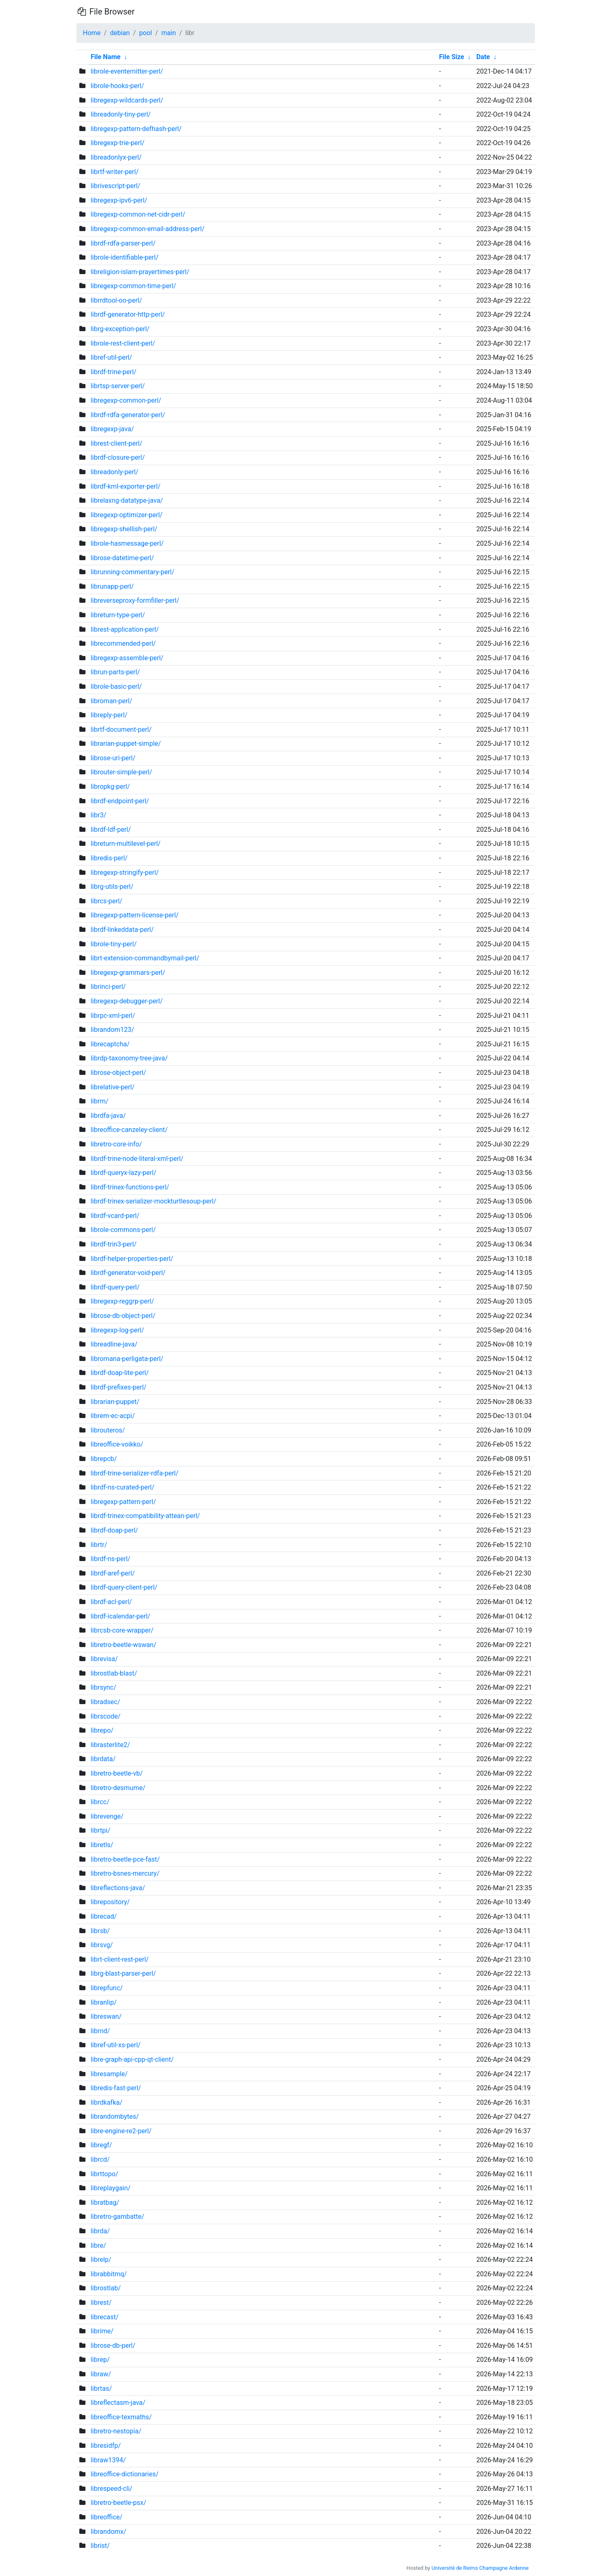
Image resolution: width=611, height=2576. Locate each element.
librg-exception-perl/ (119, 329)
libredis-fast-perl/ (115, 2088)
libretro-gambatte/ (117, 2216)
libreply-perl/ (108, 715)
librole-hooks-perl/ (117, 86)
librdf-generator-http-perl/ (127, 314)
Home (92, 33)
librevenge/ (106, 1816)
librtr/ (98, 1545)
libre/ (98, 2245)
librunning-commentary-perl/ (132, 572)
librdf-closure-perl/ (117, 457)
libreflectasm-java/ (117, 2402)
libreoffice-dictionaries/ (124, 2474)
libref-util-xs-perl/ (115, 2045)
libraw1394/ (108, 2460)
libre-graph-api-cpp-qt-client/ (132, 2059)
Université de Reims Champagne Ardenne (480, 2568)
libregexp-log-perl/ (117, 1330)
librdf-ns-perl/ (110, 1559)
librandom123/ (112, 1030)
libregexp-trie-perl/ (117, 143)
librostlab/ (105, 2288)
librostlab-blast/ (113, 1673)
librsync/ (103, 1687)
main (168, 33)
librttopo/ (104, 2174)
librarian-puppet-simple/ (125, 743)
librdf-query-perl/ (114, 1287)
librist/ (99, 2546)
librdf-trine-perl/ (113, 372)
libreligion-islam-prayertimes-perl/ (139, 272)
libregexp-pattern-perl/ (123, 1502)
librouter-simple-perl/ (121, 772)
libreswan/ (105, 2016)
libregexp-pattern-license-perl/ (134, 915)
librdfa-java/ (108, 1116)
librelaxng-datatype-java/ (126, 500)
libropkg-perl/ (110, 786)
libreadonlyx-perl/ (115, 157)
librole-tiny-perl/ (113, 944)
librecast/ (104, 2317)
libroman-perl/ (111, 701)
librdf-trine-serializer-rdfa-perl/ (134, 1473)
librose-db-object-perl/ (122, 1316)
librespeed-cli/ (111, 2488)
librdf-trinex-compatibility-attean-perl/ (145, 1516)
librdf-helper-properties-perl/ (131, 1259)
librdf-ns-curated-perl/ (122, 1487)
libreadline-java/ (113, 1344)
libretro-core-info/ (116, 1144)
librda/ (99, 2231)
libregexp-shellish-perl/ (123, 529)
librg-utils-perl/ (111, 886)
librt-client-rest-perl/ (119, 1959)
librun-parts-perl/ (115, 672)
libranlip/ (103, 2002)
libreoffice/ (106, 2517)
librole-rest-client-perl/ (122, 343)
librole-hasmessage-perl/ (127, 543)
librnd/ (100, 2031)
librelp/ (100, 2259)
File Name (105, 57)
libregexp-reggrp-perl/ (122, 1301)
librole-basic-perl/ (116, 686)
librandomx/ (108, 2531)
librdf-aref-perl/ (112, 1573)
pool (145, 33)
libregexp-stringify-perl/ (124, 872)
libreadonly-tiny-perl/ (120, 114)
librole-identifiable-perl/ (124, 257)
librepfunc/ (106, 1988)
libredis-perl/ (109, 858)
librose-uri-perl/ (112, 758)
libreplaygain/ (110, 2188)
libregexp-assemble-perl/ (126, 658)
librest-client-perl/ (116, 443)
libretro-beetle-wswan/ (123, 1645)
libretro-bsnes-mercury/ (124, 1873)
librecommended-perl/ (123, 643)
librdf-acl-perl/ (111, 1602)
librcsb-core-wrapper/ (121, 1630)
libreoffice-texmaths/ (121, 2417)
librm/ (99, 1101)
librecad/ (103, 1916)
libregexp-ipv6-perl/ (118, 200)
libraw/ (100, 2374)
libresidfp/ (105, 2445)
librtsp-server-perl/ (117, 386)
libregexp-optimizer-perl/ (126, 515)
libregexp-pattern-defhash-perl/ (135, 129)
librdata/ (102, 1759)
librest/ (101, 2302)
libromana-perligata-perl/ (126, 1359)
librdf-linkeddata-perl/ (122, 929)
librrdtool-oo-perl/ (116, 300)
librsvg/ (101, 1945)
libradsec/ (105, 1702)
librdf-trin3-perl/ (113, 1244)
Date (483, 57)
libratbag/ (104, 2202)
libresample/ (108, 2074)
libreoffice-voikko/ (116, 1444)
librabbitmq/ (108, 2274)
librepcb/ (103, 1459)
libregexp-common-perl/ (125, 400)
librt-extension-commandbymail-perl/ (144, 958)
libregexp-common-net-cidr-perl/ (137, 214)
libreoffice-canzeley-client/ (128, 1130)
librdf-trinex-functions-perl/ (129, 1187)
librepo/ (101, 1730)
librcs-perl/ (106, 901)
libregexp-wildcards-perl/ (126, 100)
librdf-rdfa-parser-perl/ (122, 243)
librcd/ (99, 2159)
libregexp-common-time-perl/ (133, 286)
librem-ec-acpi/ (112, 1416)
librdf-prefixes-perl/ (118, 1387)
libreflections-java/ (117, 1888)
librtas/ (101, 2388)
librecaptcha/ (109, 1044)
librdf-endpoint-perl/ (119, 801)
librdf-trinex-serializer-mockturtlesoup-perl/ (153, 1201)
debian (120, 33)
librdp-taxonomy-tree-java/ (129, 1058)
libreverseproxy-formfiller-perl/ (134, 600)
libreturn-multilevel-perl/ (125, 844)
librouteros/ (107, 1430)
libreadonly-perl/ (114, 472)
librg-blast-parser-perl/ (123, 1973)
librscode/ (105, 1716)
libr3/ (98, 815)
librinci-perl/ (108, 987)
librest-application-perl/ (124, 629)
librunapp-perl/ (111, 586)
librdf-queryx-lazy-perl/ (123, 1173)
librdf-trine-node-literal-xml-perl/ (136, 1159)
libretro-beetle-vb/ (116, 1773)
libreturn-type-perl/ (117, 615)
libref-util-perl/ (111, 357)
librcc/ (99, 1802)
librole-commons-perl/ (123, 1230)
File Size (451, 57)
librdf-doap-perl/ (114, 1530)
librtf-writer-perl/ (114, 172)
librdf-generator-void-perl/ (127, 1273)
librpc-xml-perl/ (112, 1015)
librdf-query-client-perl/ (123, 1587)
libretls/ (101, 1845)
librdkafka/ (106, 2102)
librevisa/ (104, 1659)
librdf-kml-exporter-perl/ (125, 486)
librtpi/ (100, 1830)
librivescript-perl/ (115, 186)
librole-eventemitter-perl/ (126, 71)
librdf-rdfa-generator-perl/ (127, 415)
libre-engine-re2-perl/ (120, 2131)
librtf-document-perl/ (121, 729)
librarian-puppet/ (114, 1402)
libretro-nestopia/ (115, 2431)
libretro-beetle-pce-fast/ (124, 1859)
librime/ (101, 2331)
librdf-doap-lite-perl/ (119, 1373)
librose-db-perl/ (112, 2345)
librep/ (99, 2360)
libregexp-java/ (112, 429)
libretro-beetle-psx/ (118, 2503)
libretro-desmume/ (117, 1788)
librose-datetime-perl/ (122, 558)
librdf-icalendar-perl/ (120, 1616)
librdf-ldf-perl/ (110, 829)
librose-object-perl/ (118, 1073)
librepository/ (110, 1902)
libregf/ (101, 2145)
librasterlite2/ (110, 1745)
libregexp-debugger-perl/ (126, 1001)
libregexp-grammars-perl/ (127, 972)
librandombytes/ (114, 2116)
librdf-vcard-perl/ (114, 1216)
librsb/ (99, 1931)
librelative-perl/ (112, 1087)
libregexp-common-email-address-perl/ (147, 229)
